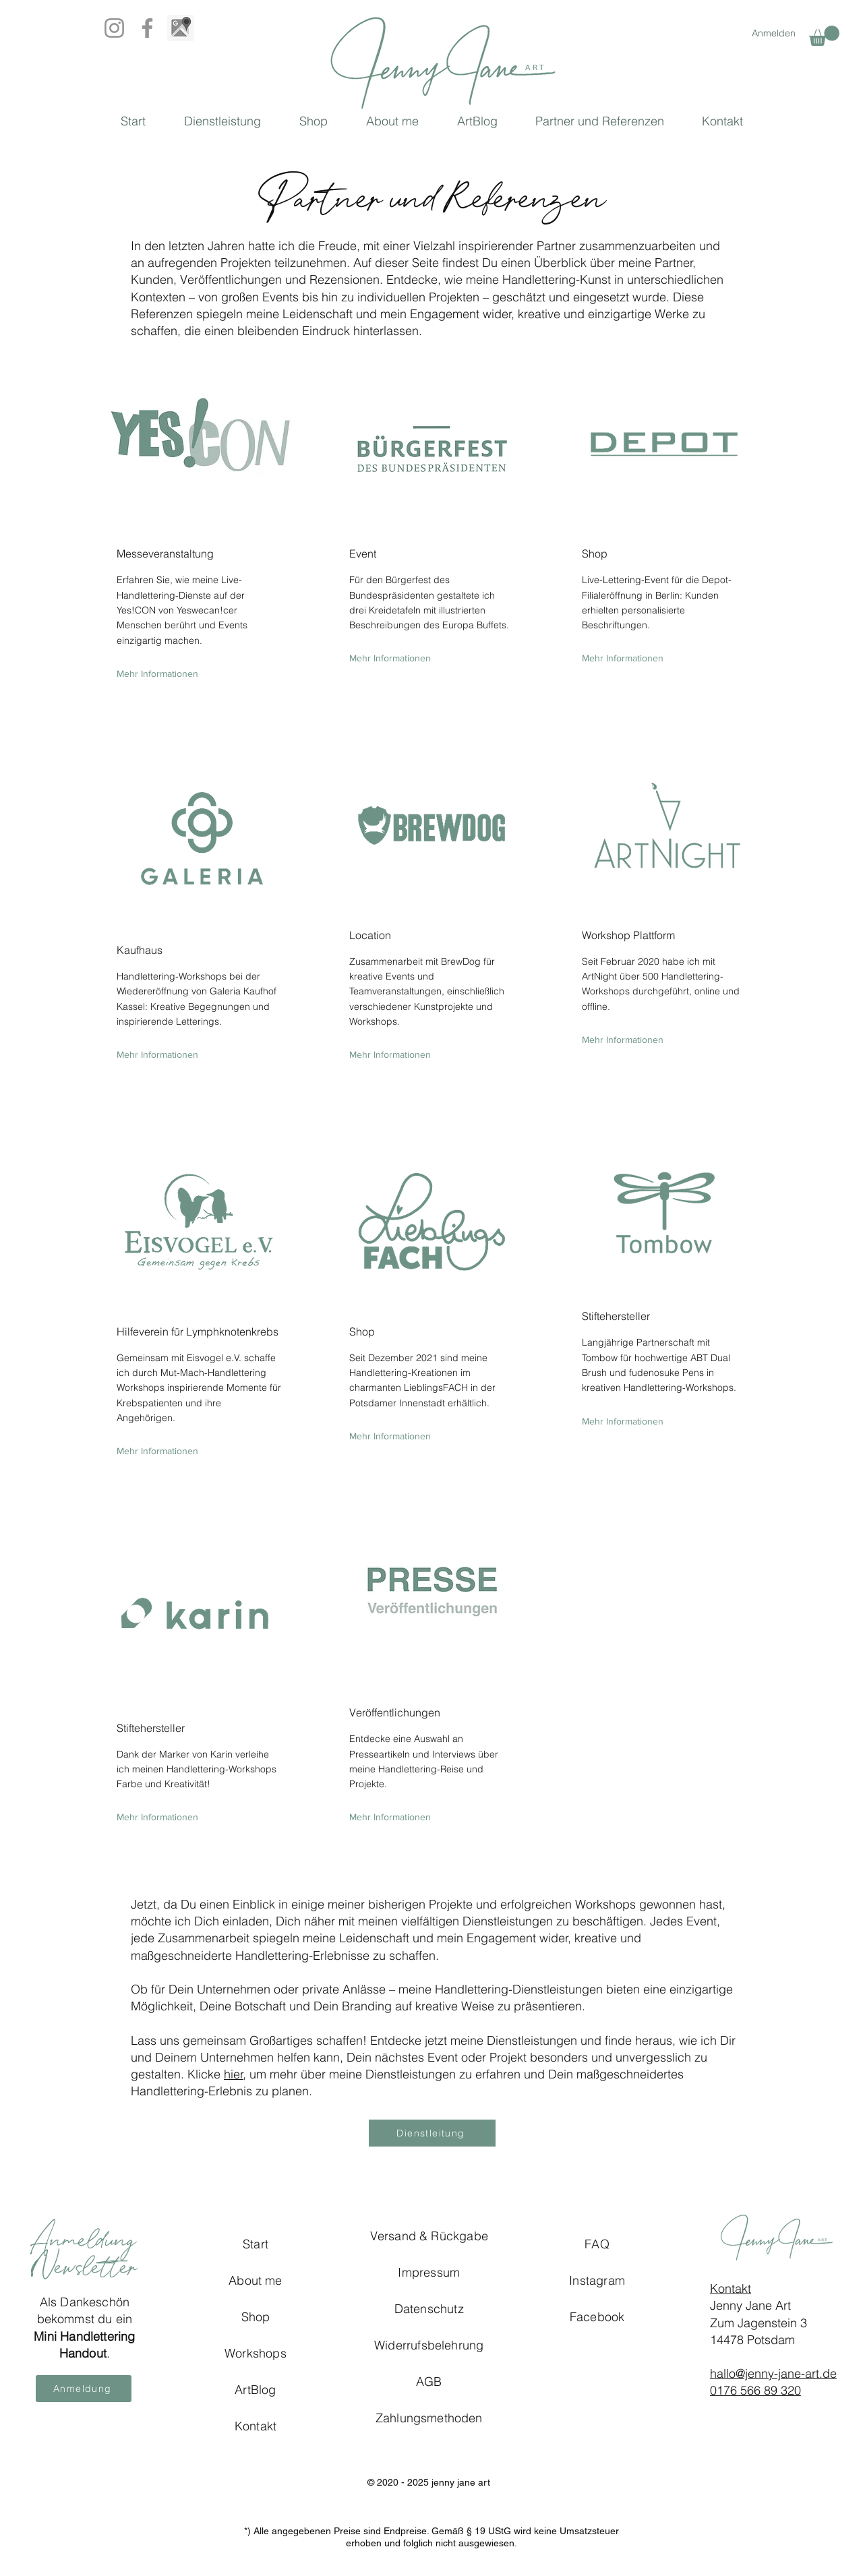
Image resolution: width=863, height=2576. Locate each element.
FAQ (597, 2244)
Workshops (256, 2353)
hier (233, 2074)
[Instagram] (114, 28)
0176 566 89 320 (755, 2390)
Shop (255, 2317)
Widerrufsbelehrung (428, 2345)
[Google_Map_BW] (180, 28)
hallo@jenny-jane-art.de (773, 2373)
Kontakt (730, 2288)
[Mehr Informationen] (157, 674)
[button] (824, 36)
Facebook (597, 2317)
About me (255, 2280)
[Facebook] (147, 28)
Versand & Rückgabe (429, 2236)
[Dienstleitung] (432, 2133)
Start (255, 2244)
